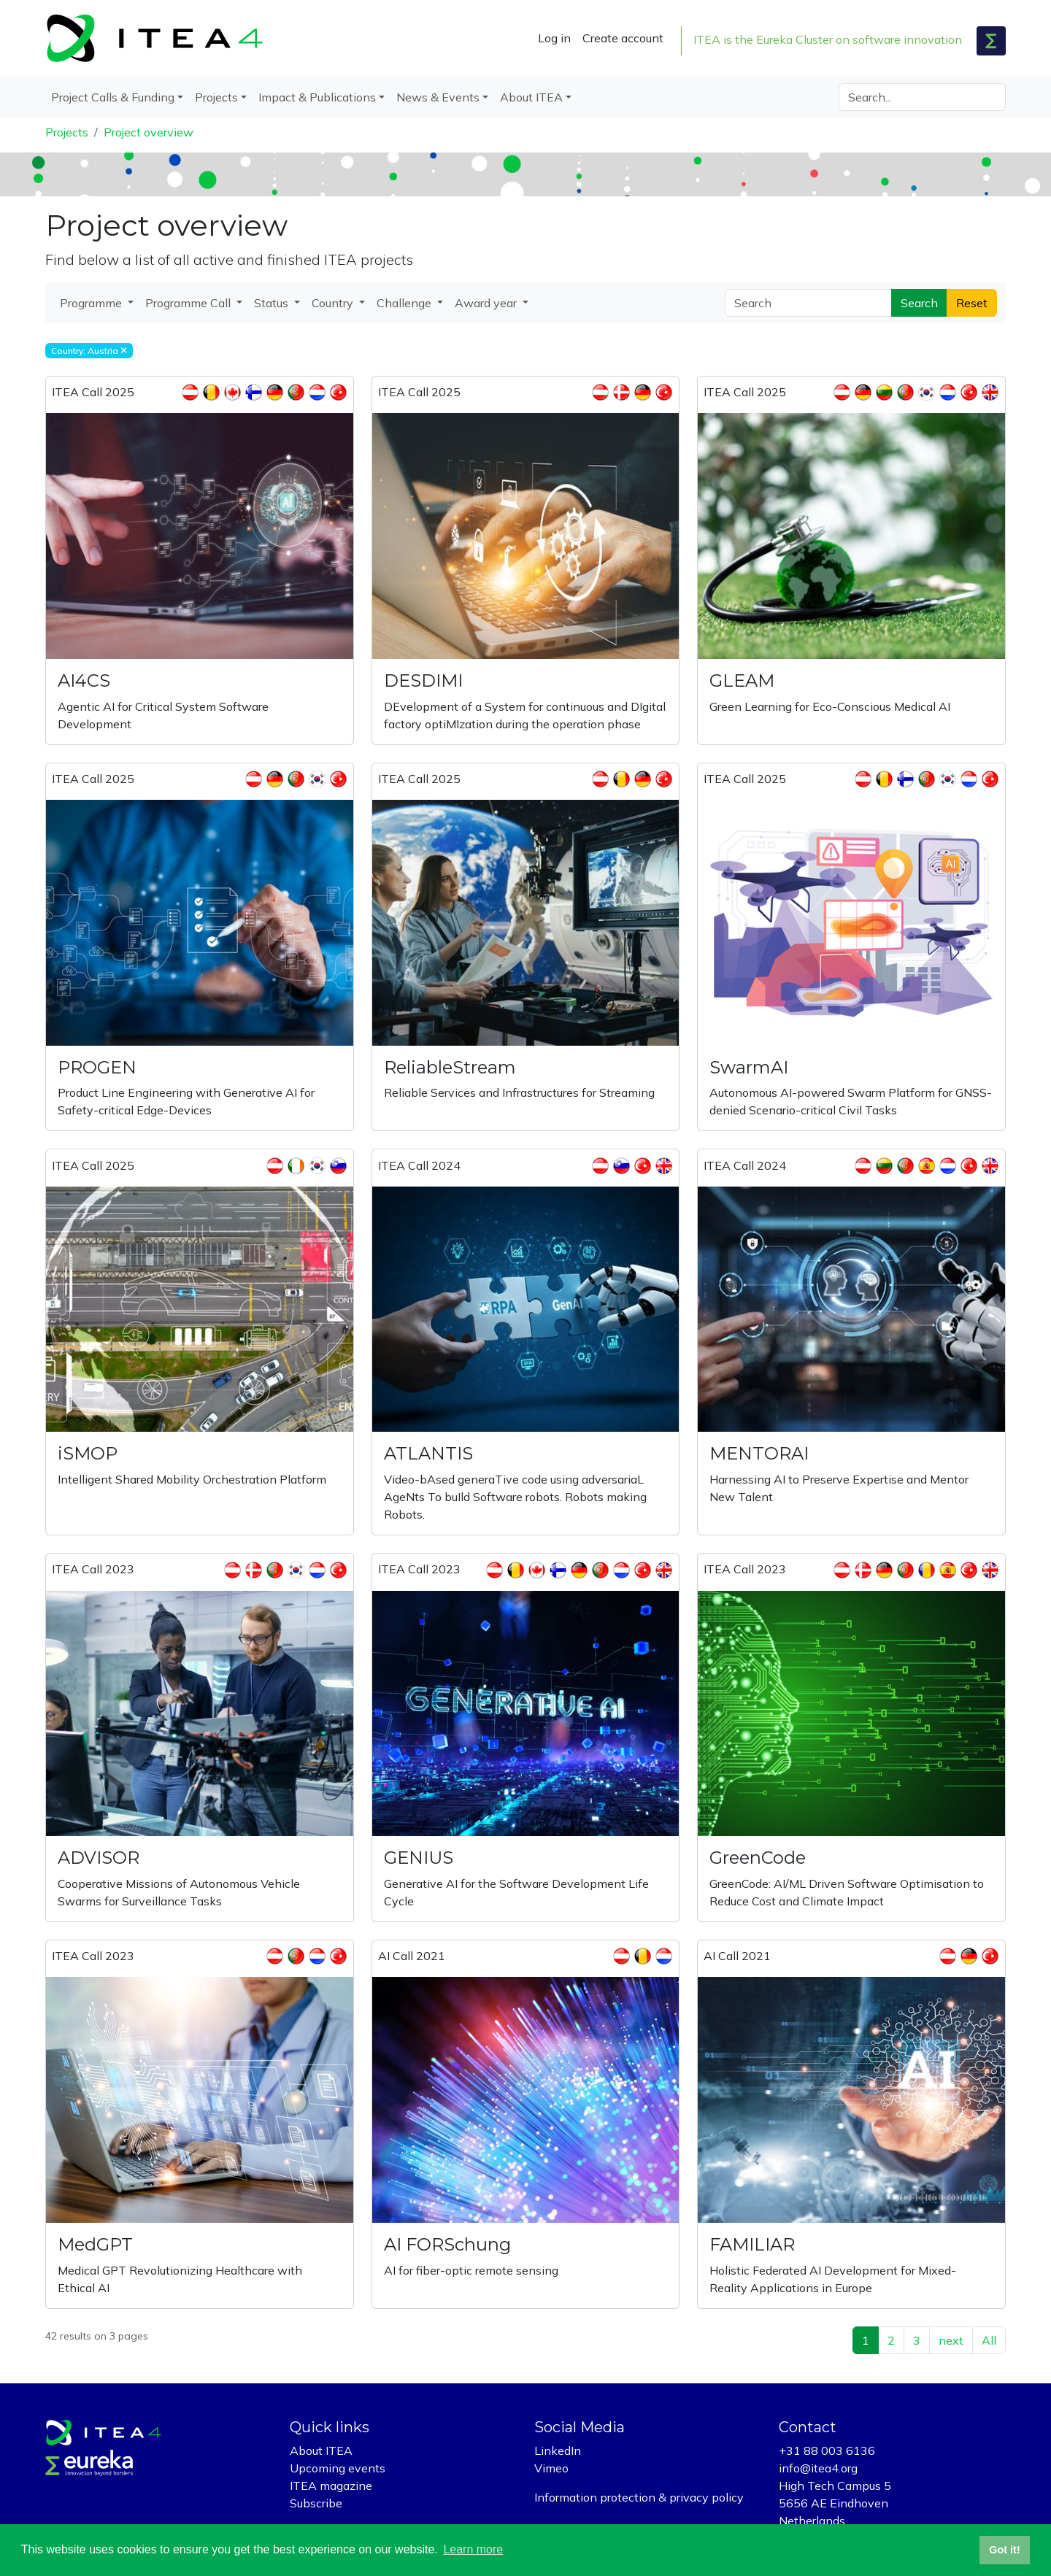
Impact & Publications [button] (317, 97)
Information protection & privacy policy (639, 2497)
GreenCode (757, 1857)
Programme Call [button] (189, 303)
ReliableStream (450, 1067)
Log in (554, 38)
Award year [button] (487, 303)
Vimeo (551, 2468)
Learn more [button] (473, 2549)
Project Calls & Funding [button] (112, 97)
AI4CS (84, 680)
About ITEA (321, 2450)
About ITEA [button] (531, 97)
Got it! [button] (1004, 2550)
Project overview (148, 132)
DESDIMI (423, 680)
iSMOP (88, 1453)
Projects (66, 132)
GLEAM (741, 680)
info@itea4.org (818, 2468)
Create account (622, 38)
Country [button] (334, 303)
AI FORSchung (447, 2244)
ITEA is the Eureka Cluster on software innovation (827, 39)
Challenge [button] (405, 303)
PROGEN (97, 1067)
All (989, 2340)
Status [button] (272, 303)
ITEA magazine (331, 2485)
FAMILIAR (752, 2244)
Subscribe (316, 2503)
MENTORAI (759, 1453)
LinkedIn (557, 2450)
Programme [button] (92, 303)
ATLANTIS (428, 1453)
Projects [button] (216, 97)
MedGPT (95, 2244)
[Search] (922, 97)
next (951, 2340)
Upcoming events (337, 2468)
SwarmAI (748, 1067)
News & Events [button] (438, 97)
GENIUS (418, 1857)
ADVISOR (98, 1857)
